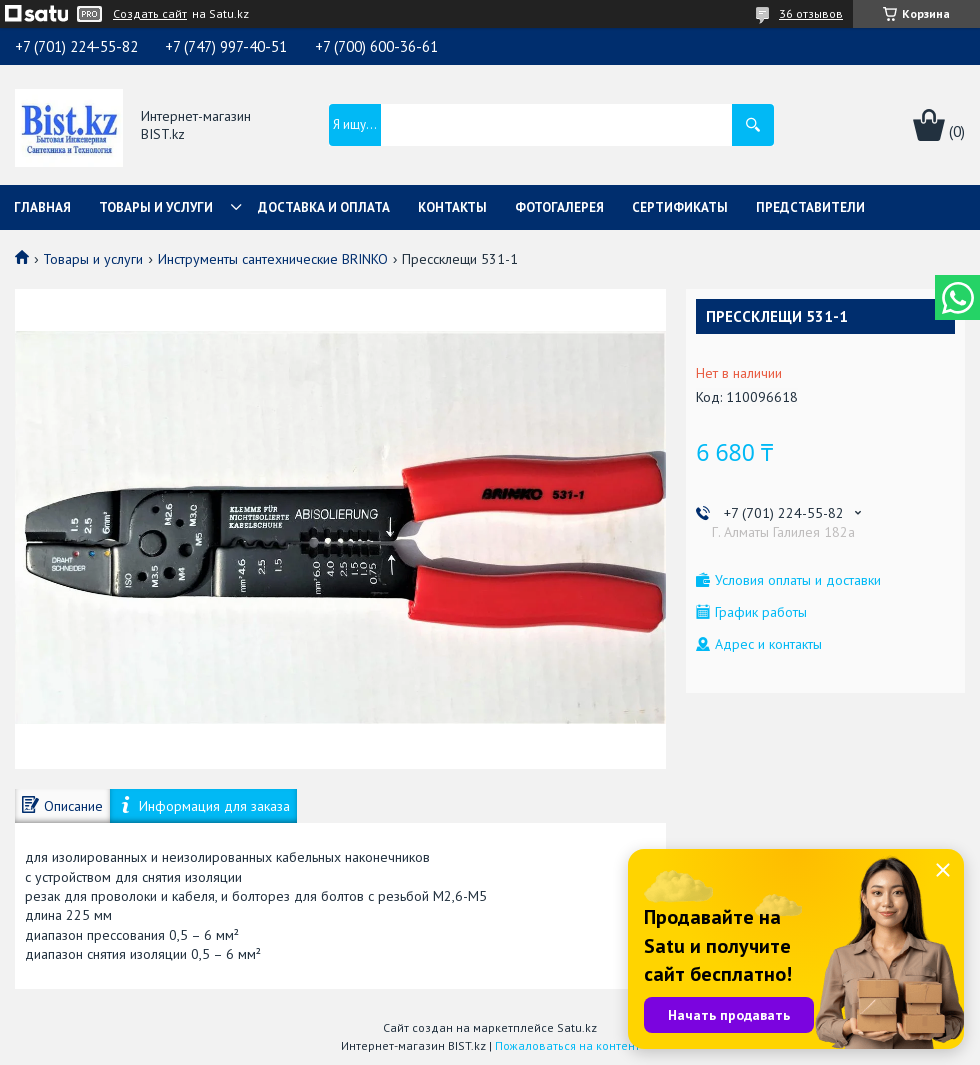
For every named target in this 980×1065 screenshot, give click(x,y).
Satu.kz (577, 1027)
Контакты (452, 207)
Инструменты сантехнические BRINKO (273, 259)
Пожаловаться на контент (567, 1045)
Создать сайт (150, 14)
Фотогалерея (559, 207)
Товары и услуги (156, 207)
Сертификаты (680, 207)
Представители (810, 207)
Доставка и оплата (324, 207)
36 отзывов (811, 13)
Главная (42, 207)
